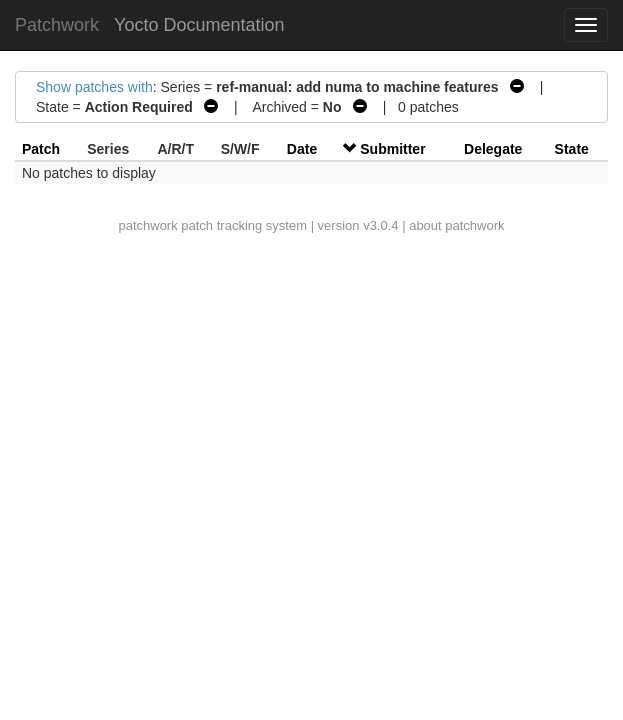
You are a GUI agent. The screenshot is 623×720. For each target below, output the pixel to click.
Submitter (392, 149)
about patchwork (456, 225)
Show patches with (94, 87)
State (572, 149)
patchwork (147, 225)
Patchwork (57, 25)
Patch (41, 149)
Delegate (493, 149)
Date (302, 149)
